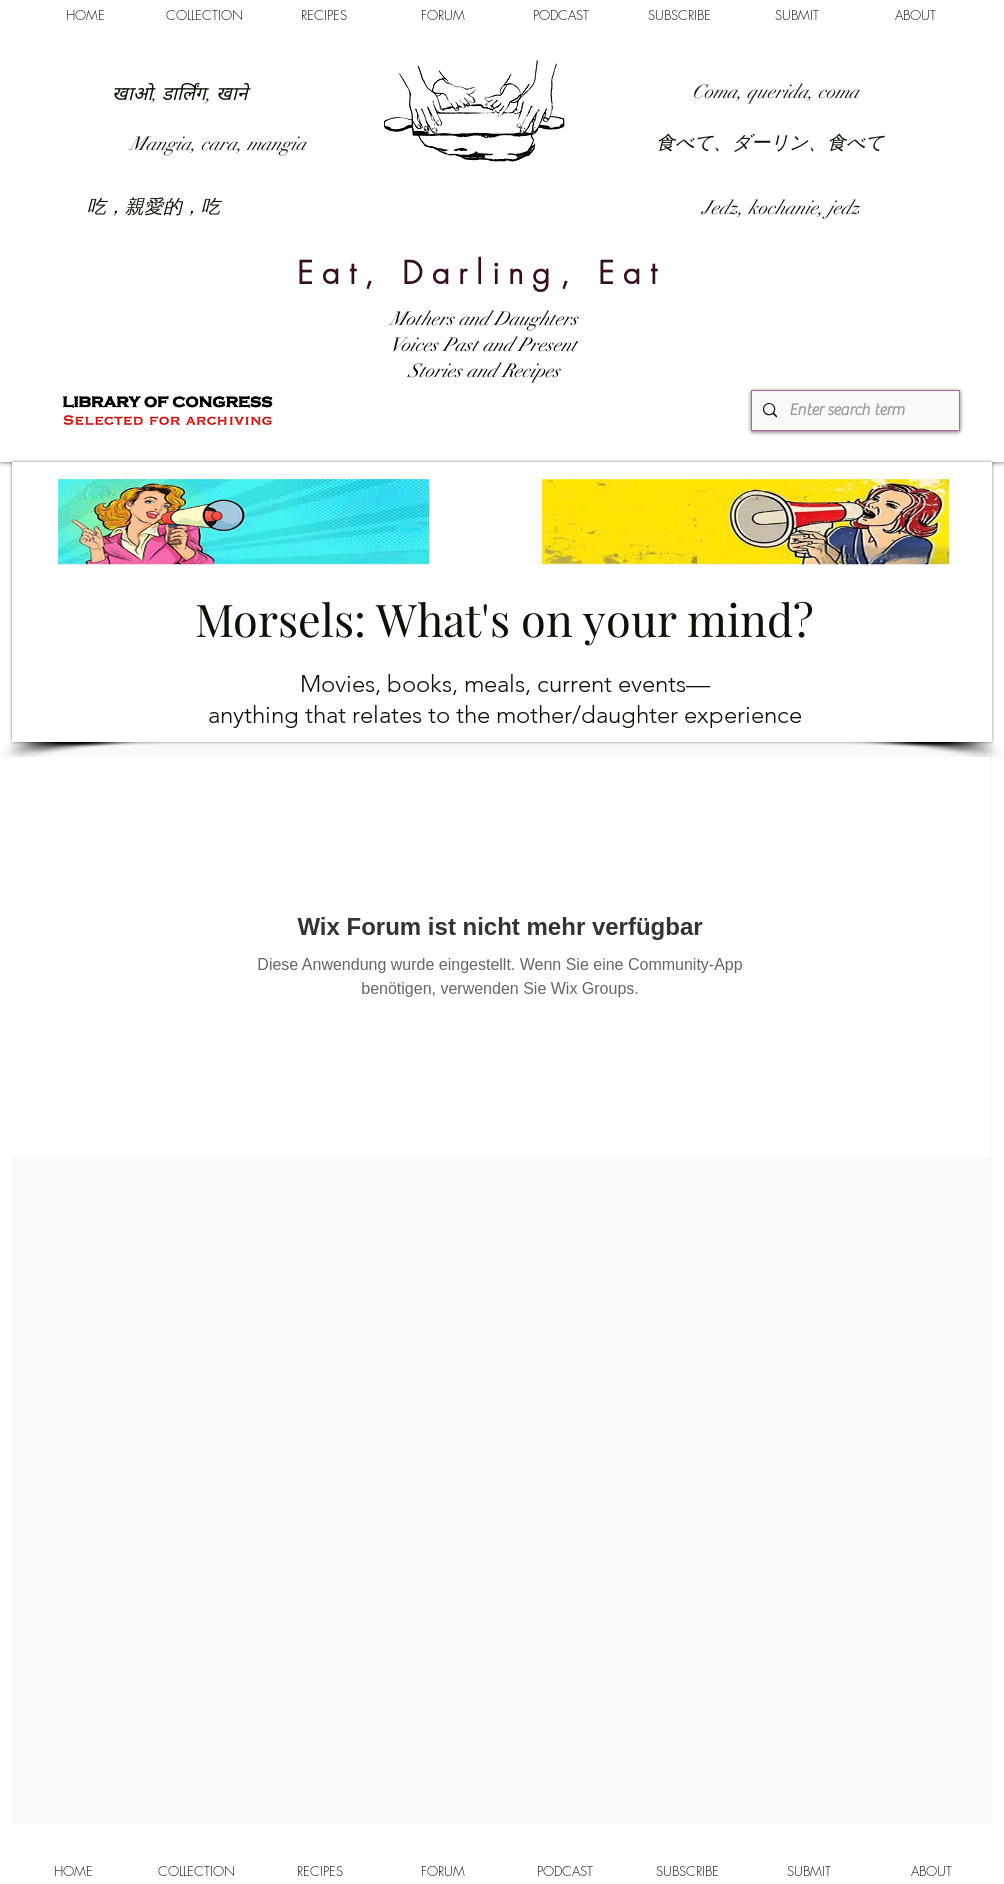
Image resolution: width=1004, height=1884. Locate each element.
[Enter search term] (853, 410)
